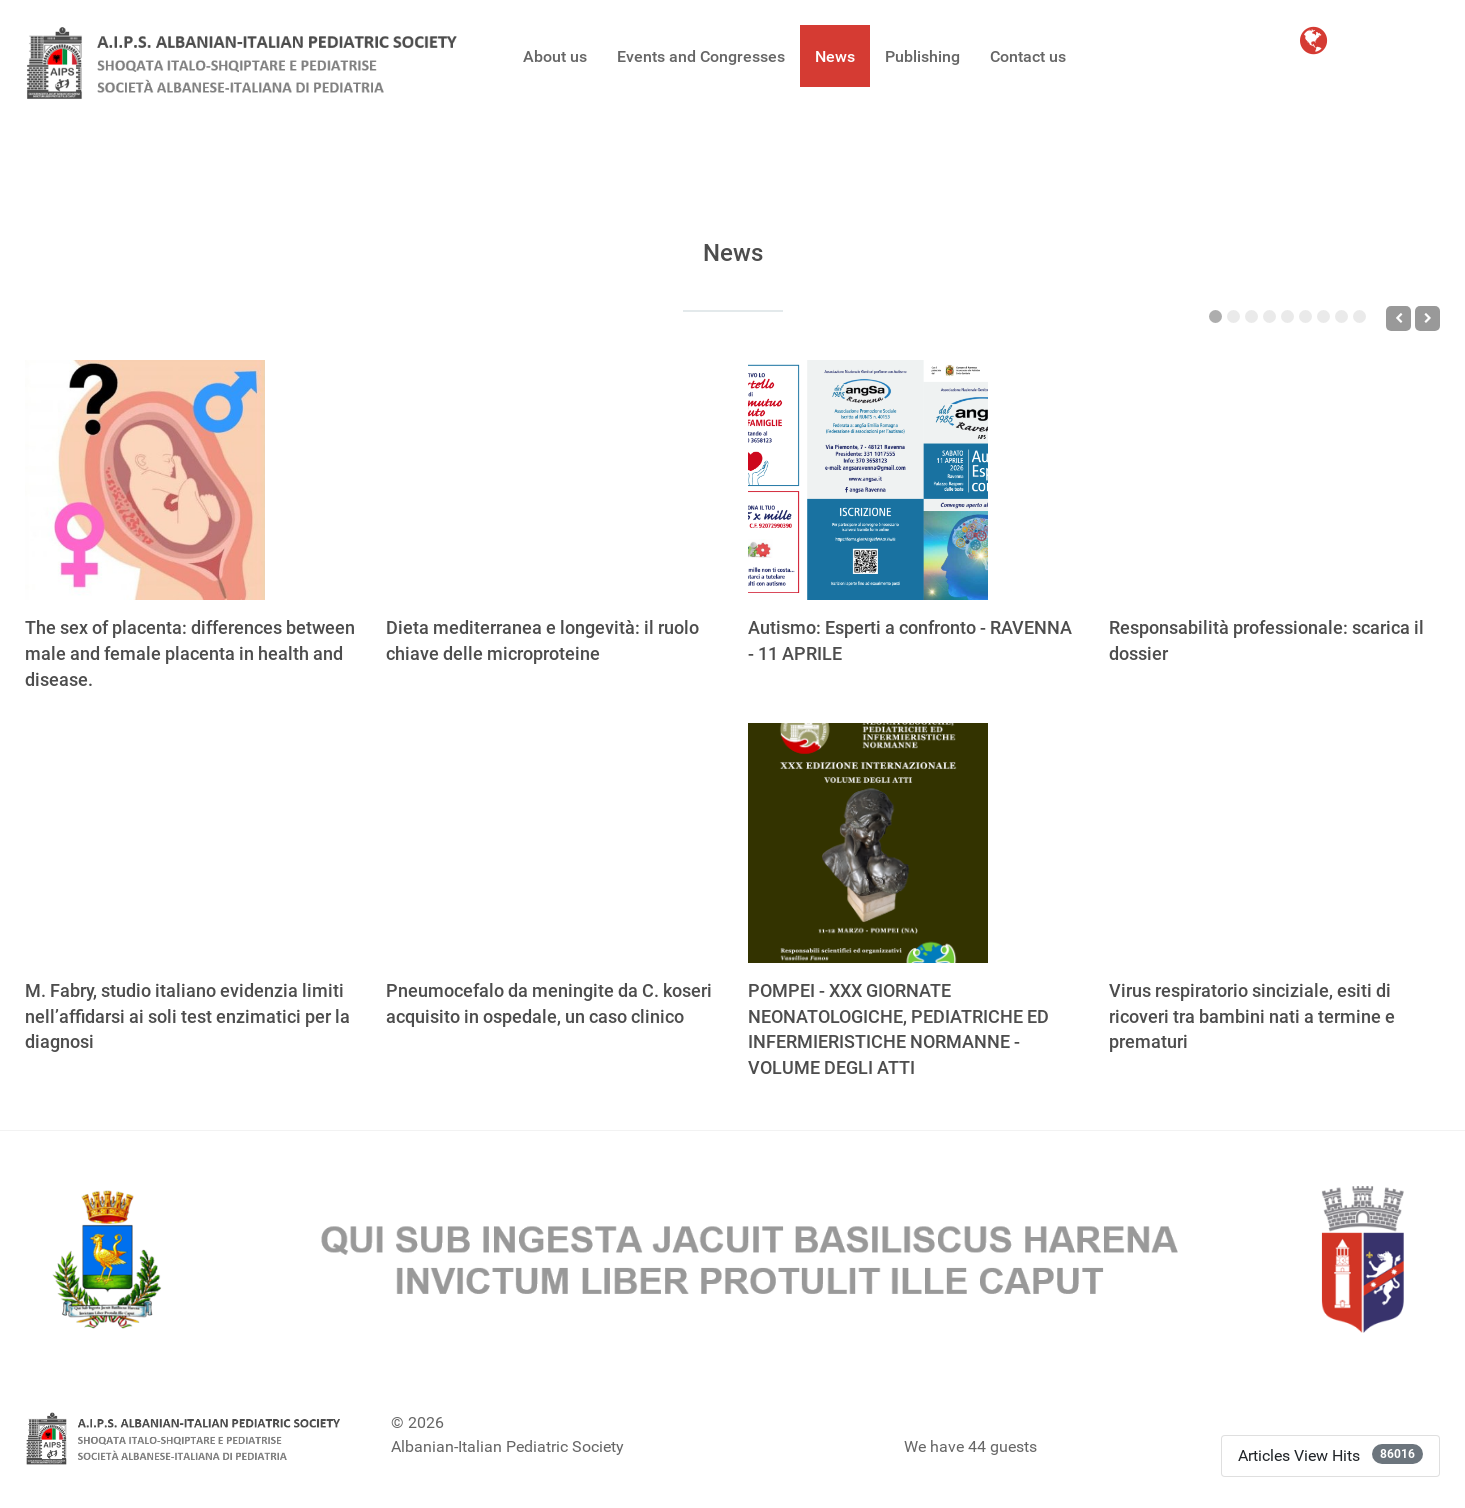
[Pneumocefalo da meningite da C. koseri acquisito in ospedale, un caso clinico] (506, 843)
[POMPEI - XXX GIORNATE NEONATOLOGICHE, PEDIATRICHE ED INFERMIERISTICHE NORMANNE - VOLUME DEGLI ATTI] (868, 843)
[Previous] (1398, 318)
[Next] (1427, 318)
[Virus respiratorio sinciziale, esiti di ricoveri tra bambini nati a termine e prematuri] (1229, 843)
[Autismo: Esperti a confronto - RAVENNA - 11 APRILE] (868, 480)
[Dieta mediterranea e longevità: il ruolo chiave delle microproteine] (506, 480)
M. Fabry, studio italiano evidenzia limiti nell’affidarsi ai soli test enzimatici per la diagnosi (187, 1016)
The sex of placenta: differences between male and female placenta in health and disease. (190, 653)
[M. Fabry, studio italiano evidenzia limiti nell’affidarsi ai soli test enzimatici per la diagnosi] (145, 843)
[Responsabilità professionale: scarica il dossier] (1229, 480)
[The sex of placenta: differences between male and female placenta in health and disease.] (145, 480)
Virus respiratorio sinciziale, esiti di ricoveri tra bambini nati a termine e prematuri (1252, 1016)
